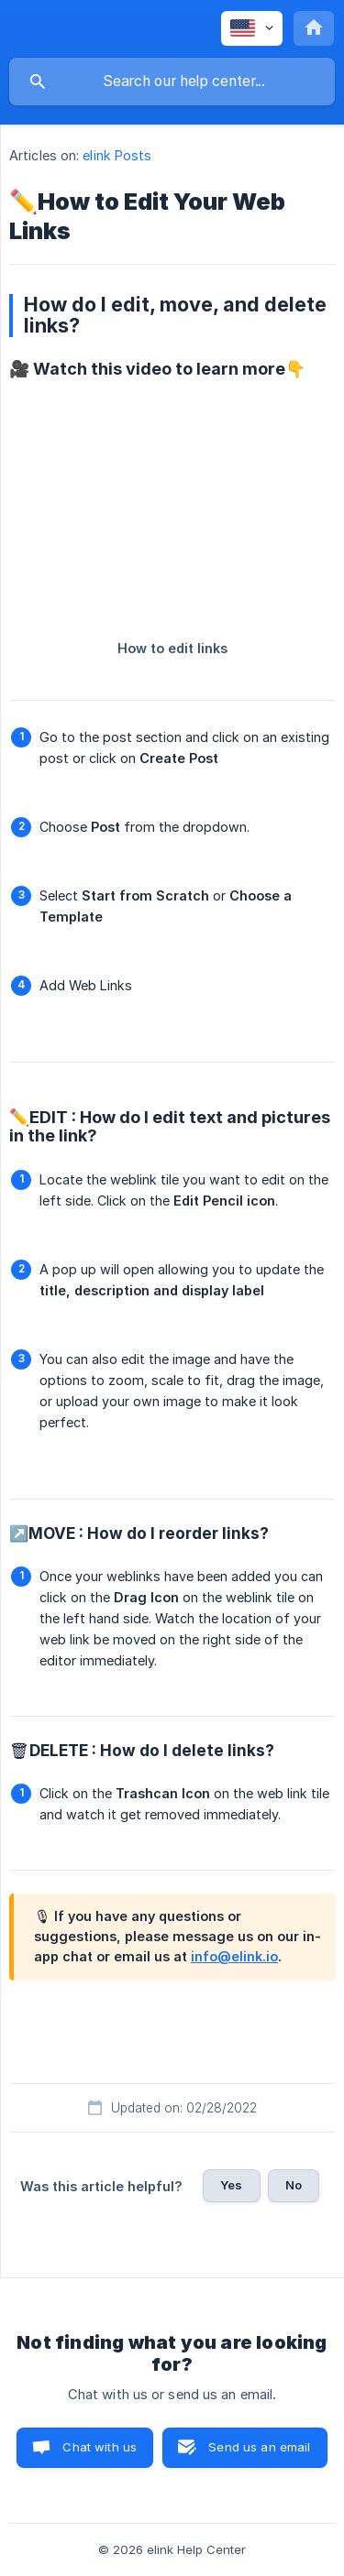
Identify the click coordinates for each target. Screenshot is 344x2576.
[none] (252, 28)
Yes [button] (231, 2185)
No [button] (293, 2185)
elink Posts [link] (117, 155)
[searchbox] (172, 81)
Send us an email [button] (259, 2447)
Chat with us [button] (99, 2447)
